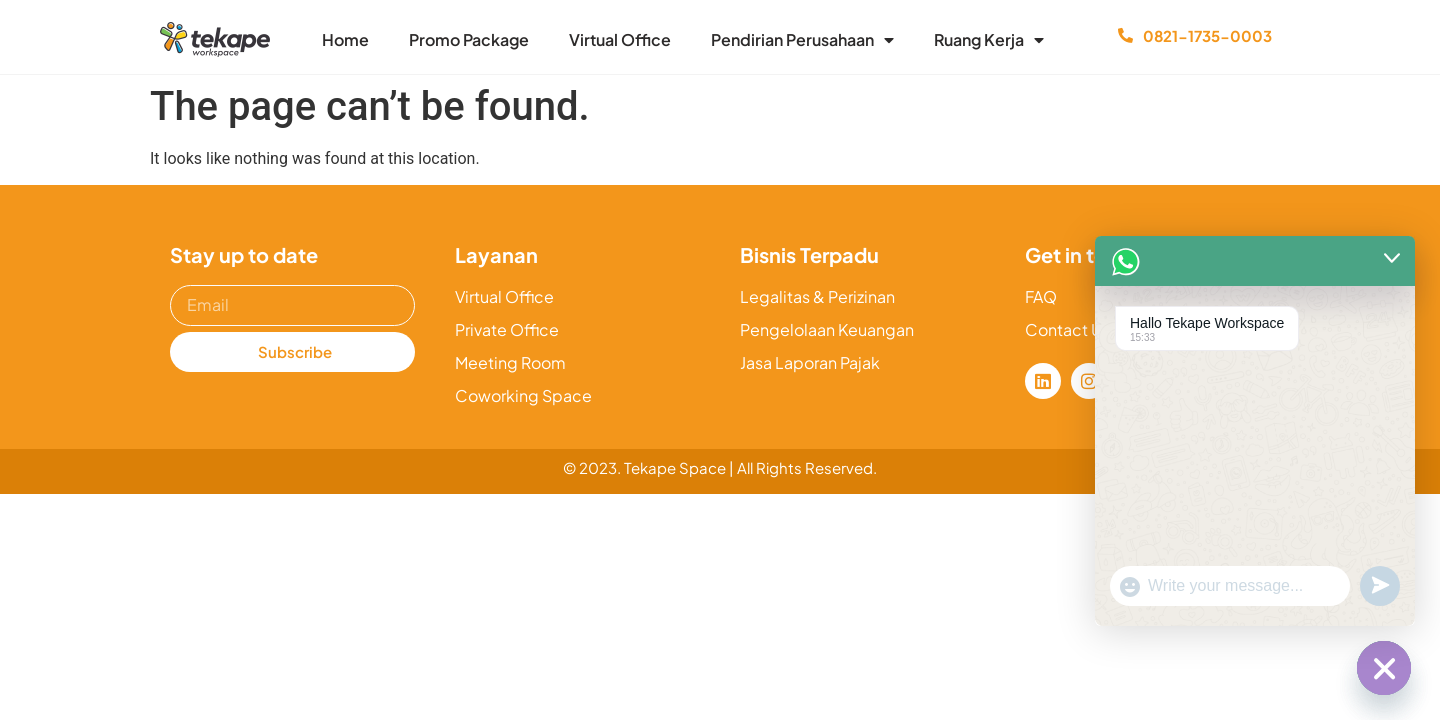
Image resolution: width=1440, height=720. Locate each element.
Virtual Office (620, 39)
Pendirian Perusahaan (802, 40)
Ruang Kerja (989, 40)
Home (345, 39)
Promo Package (469, 39)
